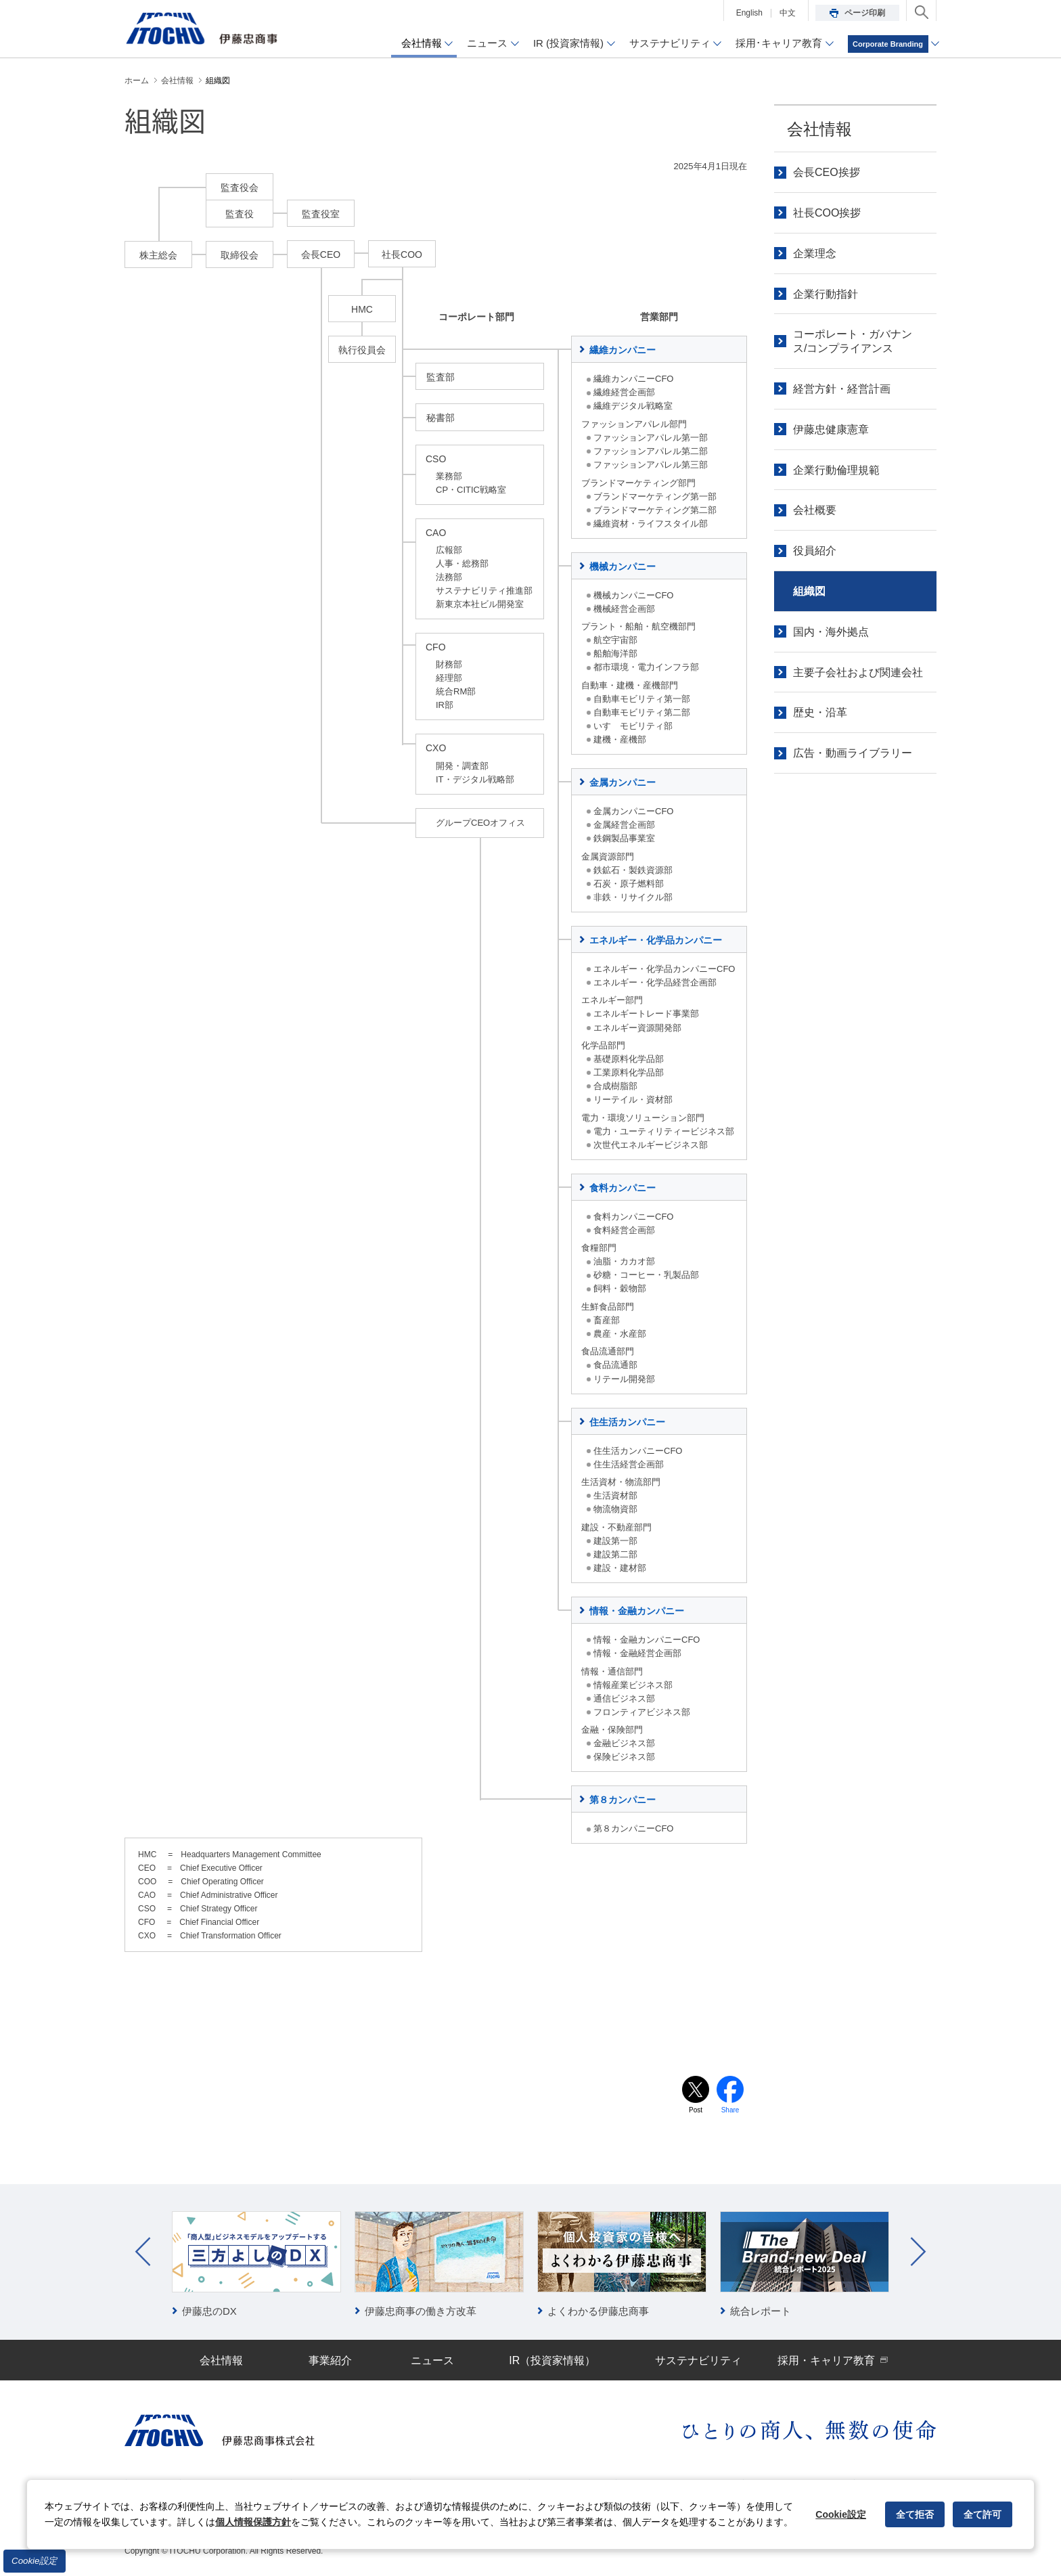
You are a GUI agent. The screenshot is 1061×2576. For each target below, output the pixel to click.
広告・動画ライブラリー (852, 753)
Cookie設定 (35, 2561)
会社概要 (814, 510)
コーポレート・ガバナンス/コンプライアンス (852, 341)
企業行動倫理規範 (836, 470)
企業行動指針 (825, 294)
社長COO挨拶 (827, 213)
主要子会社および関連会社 (858, 672)
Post (695, 2110)
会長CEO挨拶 (826, 172)
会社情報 (819, 129)
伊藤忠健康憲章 (831, 429)
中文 (788, 13)
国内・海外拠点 (831, 632)
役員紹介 (814, 550)
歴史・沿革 (820, 712)
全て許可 (982, 2514)
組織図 (809, 591)
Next (918, 2252)
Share (730, 2110)
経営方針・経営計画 (841, 389)
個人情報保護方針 (253, 2521)
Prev (143, 2252)
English (749, 13)
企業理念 (814, 253)
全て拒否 (915, 2514)
